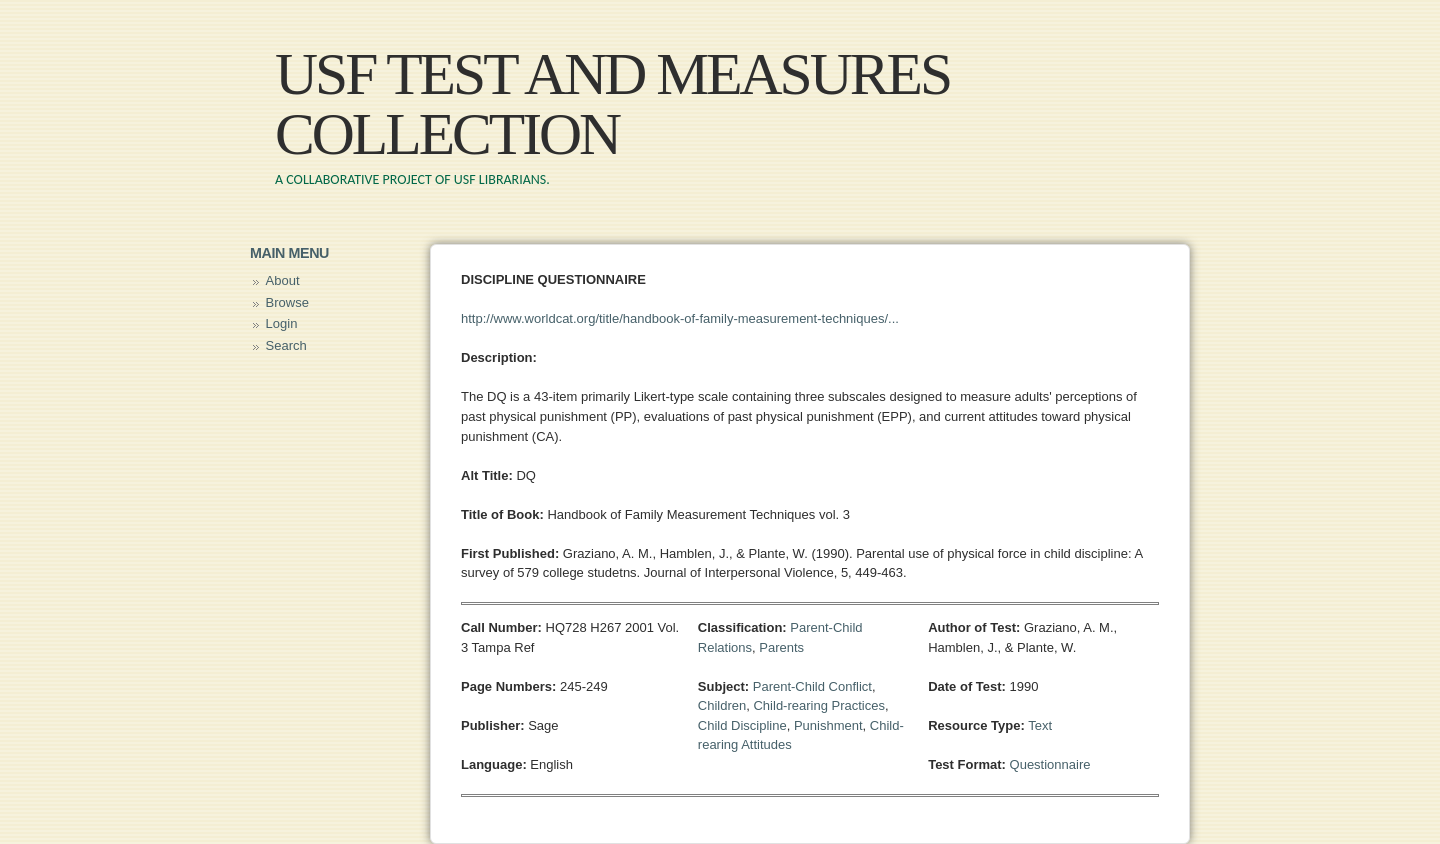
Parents (781, 647)
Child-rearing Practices (819, 705)
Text (1040, 725)
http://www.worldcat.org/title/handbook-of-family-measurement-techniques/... (680, 318)
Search (286, 345)
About (283, 280)
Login (282, 323)
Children (722, 705)
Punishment (828, 725)
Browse (287, 302)
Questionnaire (1050, 764)
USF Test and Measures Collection (612, 104)
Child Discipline (742, 725)
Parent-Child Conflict (812, 686)
